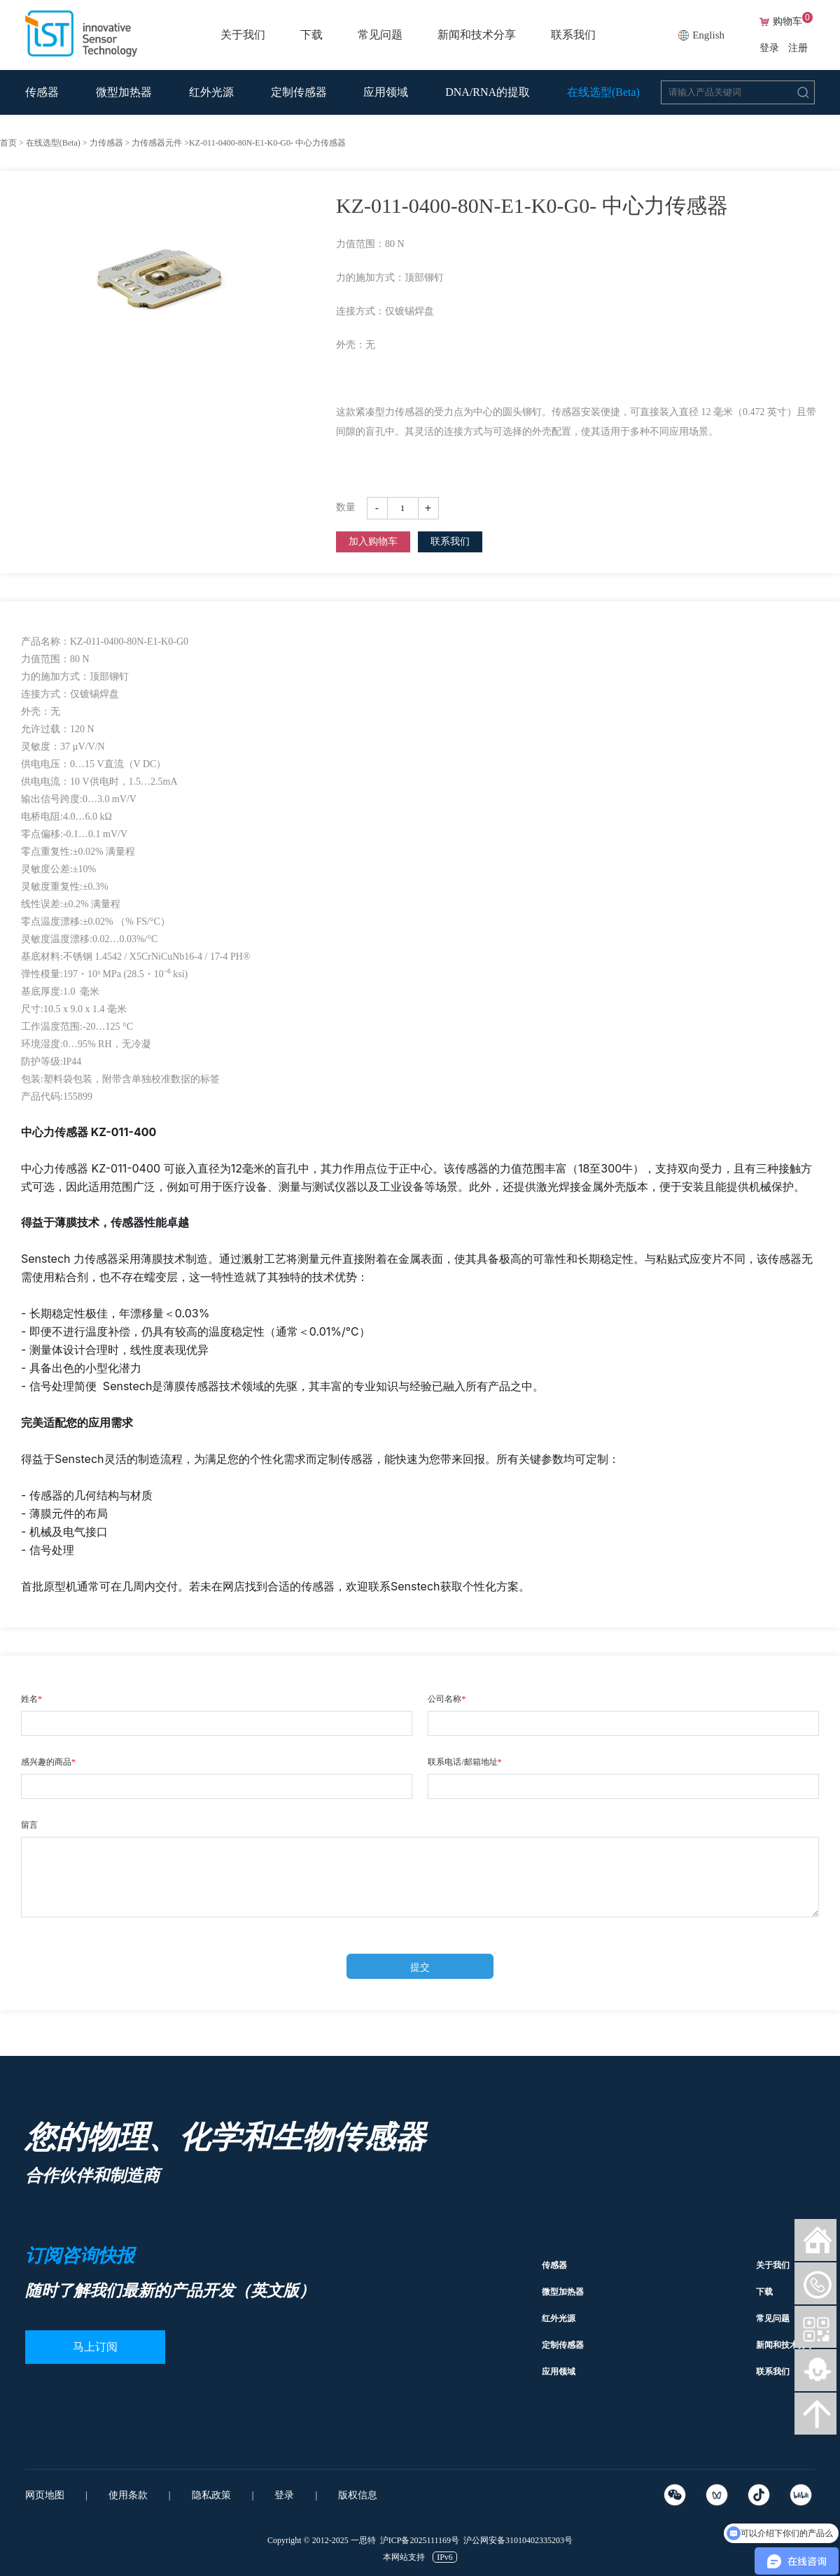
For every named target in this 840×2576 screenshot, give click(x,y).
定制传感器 (299, 92)
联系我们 (573, 35)
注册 (798, 48)
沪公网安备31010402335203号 (518, 2540)
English (708, 35)
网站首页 (815, 2240)
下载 (311, 35)
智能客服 (815, 2370)
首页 (8, 143)
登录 (769, 48)
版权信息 (357, 2495)
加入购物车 (373, 541)
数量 (346, 507)
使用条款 (128, 2495)
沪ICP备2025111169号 (419, 2540)
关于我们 (242, 35)
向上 (815, 2414)
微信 (815, 2283)
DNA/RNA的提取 (487, 92)
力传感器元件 (157, 143)
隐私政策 (211, 2495)
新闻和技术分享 (477, 35)
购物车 (793, 22)
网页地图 (44, 2495)
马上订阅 (95, 2347)
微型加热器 (124, 92)
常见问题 (380, 35)
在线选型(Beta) (603, 92)
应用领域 (385, 92)
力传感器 (106, 143)
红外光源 (211, 92)
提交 (420, 1967)
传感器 (42, 92)
